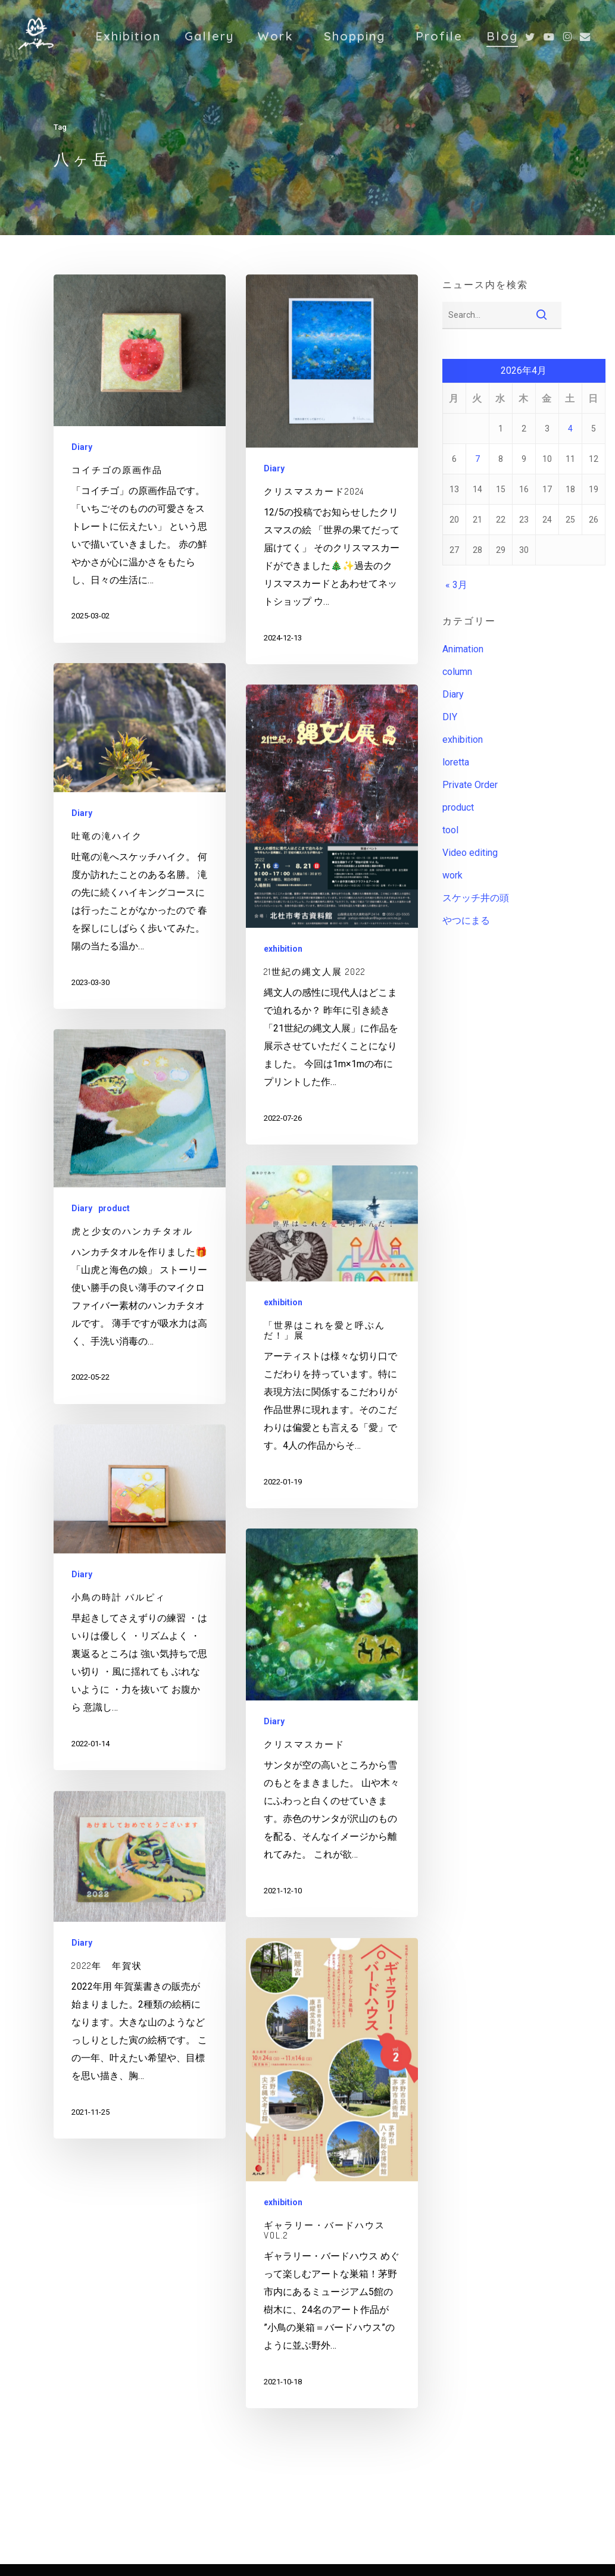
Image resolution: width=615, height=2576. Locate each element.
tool (450, 830)
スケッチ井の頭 (475, 898)
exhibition (283, 949)
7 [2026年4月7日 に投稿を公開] (477, 459)
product (114, 1208)
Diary (81, 447)
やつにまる (466, 920)
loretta (455, 762)
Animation (462, 649)
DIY (449, 717)
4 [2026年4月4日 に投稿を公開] (570, 428)
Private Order (470, 784)
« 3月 (456, 584)
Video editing (470, 852)
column (457, 671)
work (452, 875)
